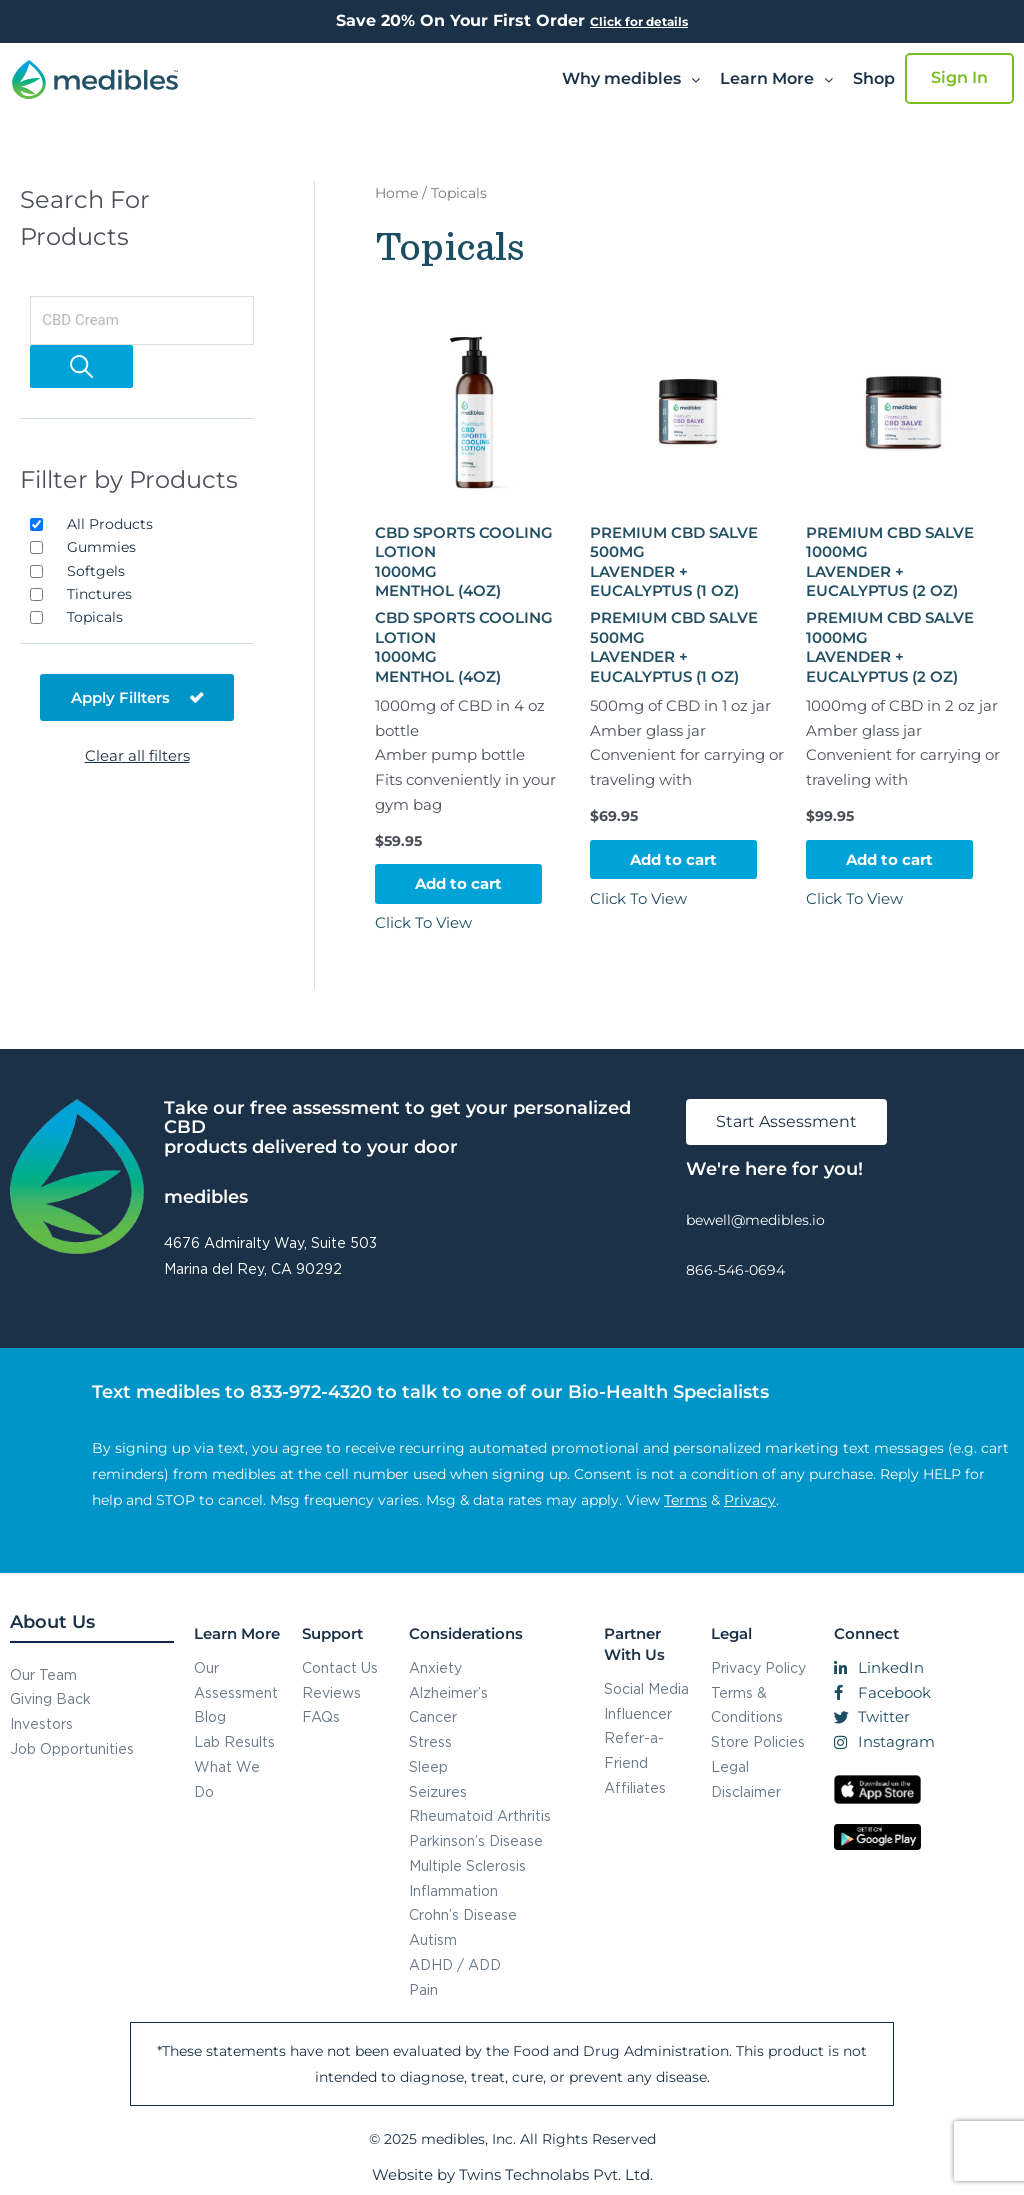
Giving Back (50, 1698)
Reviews (331, 1692)
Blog (210, 1716)
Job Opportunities (72, 1748)
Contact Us (340, 1667)
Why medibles (631, 78)
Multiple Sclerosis (467, 1865)
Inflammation (453, 1890)
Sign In (959, 77)
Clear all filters (137, 755)
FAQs (321, 1716)
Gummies (101, 547)
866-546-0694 (735, 1270)
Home (396, 193)
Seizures (438, 1791)
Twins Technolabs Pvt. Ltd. (556, 2174)
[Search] (81, 366)
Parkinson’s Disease (476, 1840)
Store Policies (758, 1741)
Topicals (95, 617)
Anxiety (435, 1667)
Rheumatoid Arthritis (480, 1815)
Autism (433, 1939)
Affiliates (635, 1787)
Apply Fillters (137, 697)
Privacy (750, 1500)
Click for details (639, 21)
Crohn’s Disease (463, 1914)
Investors (41, 1723)
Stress (430, 1741)
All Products (110, 524)
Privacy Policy (758, 1667)
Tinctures (99, 594)
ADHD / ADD (455, 1964)
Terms (685, 1500)
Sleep (428, 1766)
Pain (423, 1989)
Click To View (423, 922)
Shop (874, 78)
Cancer (433, 1716)
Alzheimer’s (448, 1692)
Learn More (776, 78)
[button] (631, 79)
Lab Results (234, 1741)
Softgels (96, 571)
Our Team (43, 1674)
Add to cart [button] (458, 883)
